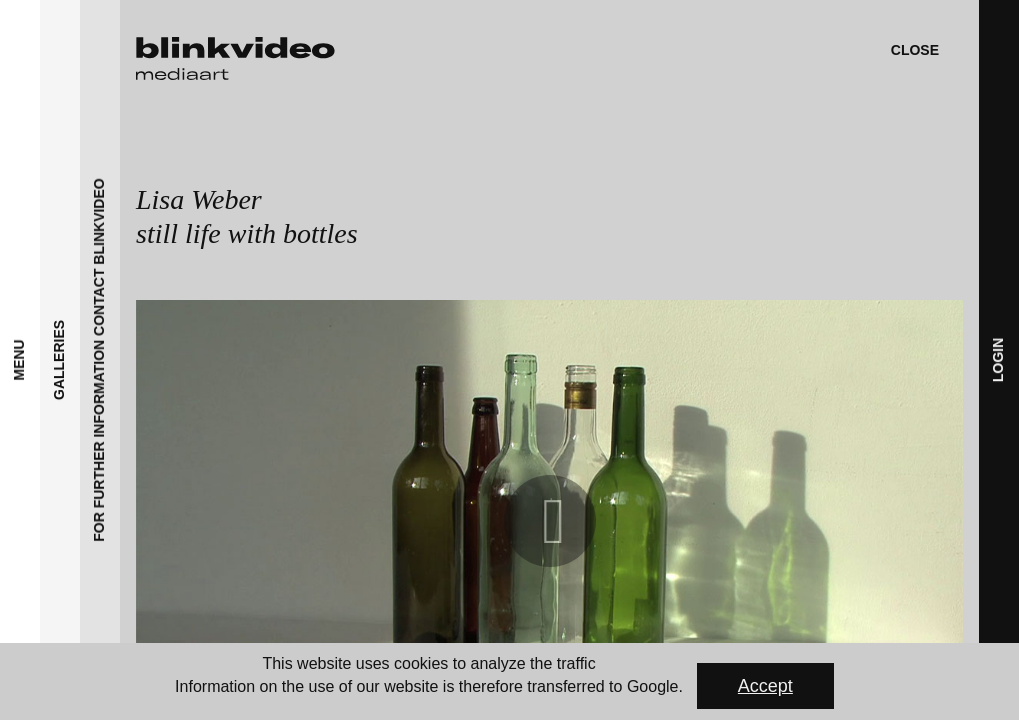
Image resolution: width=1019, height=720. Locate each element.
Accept (765, 686)
